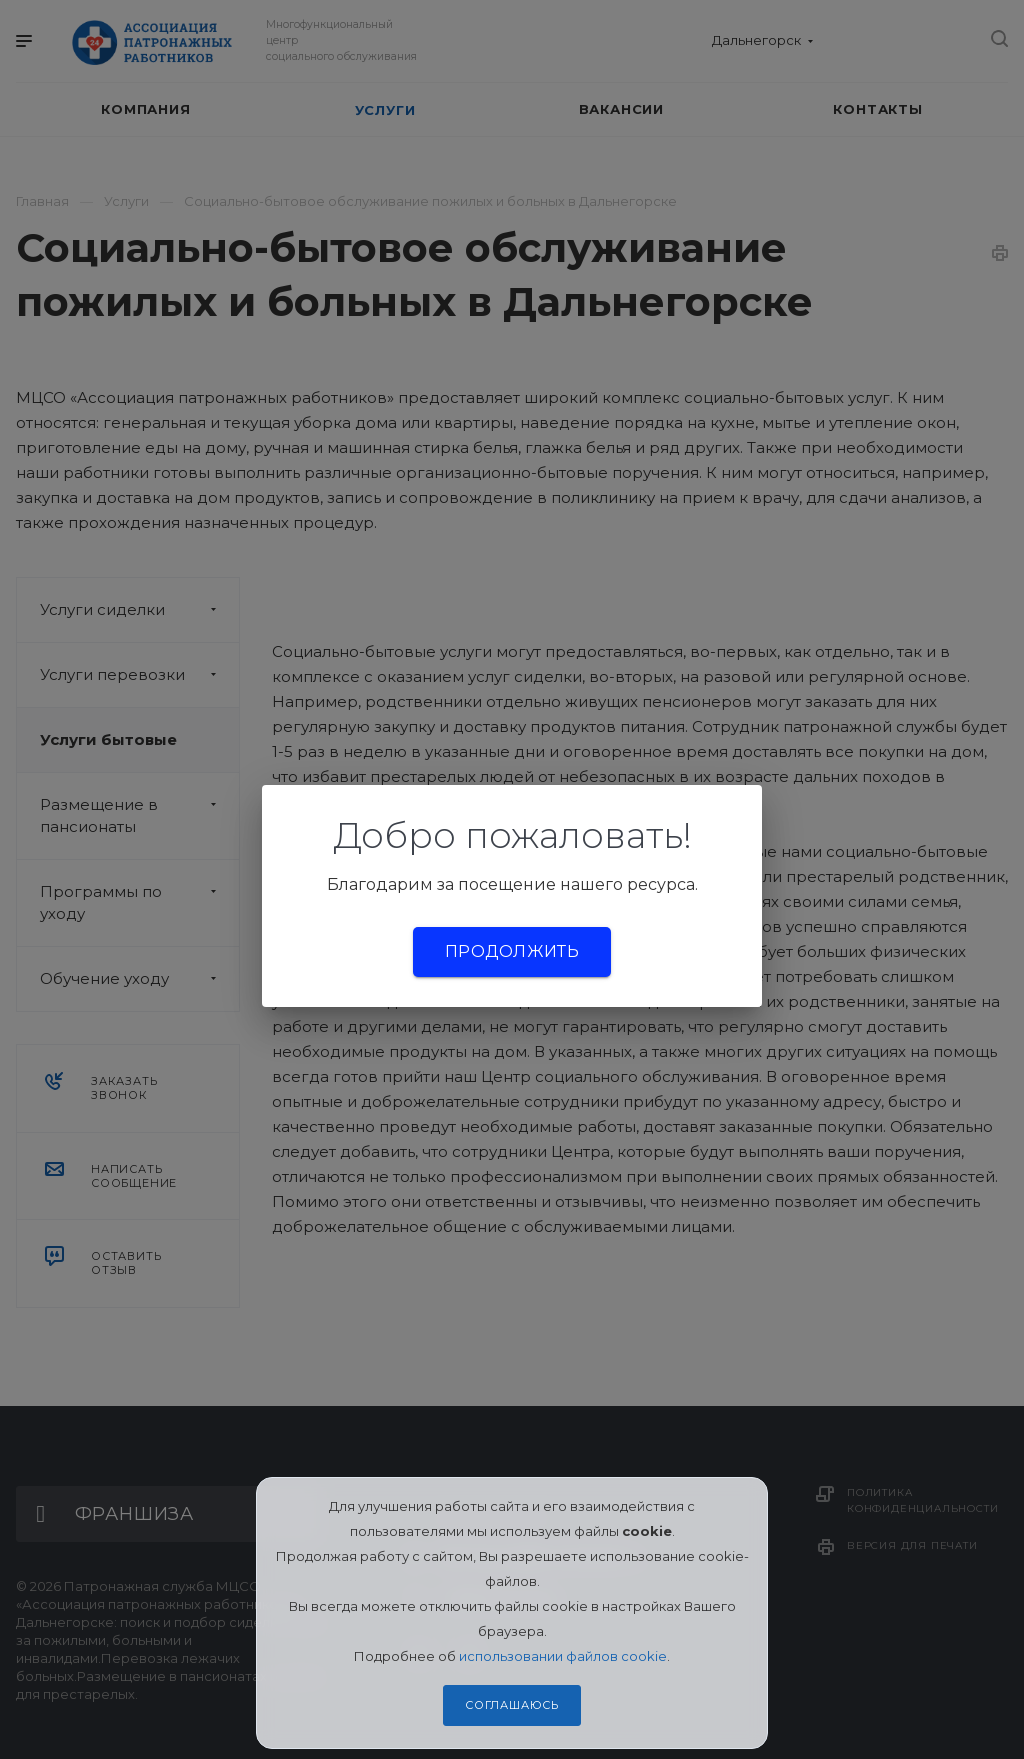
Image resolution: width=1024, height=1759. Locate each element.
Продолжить (512, 951)
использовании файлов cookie (563, 1656)
